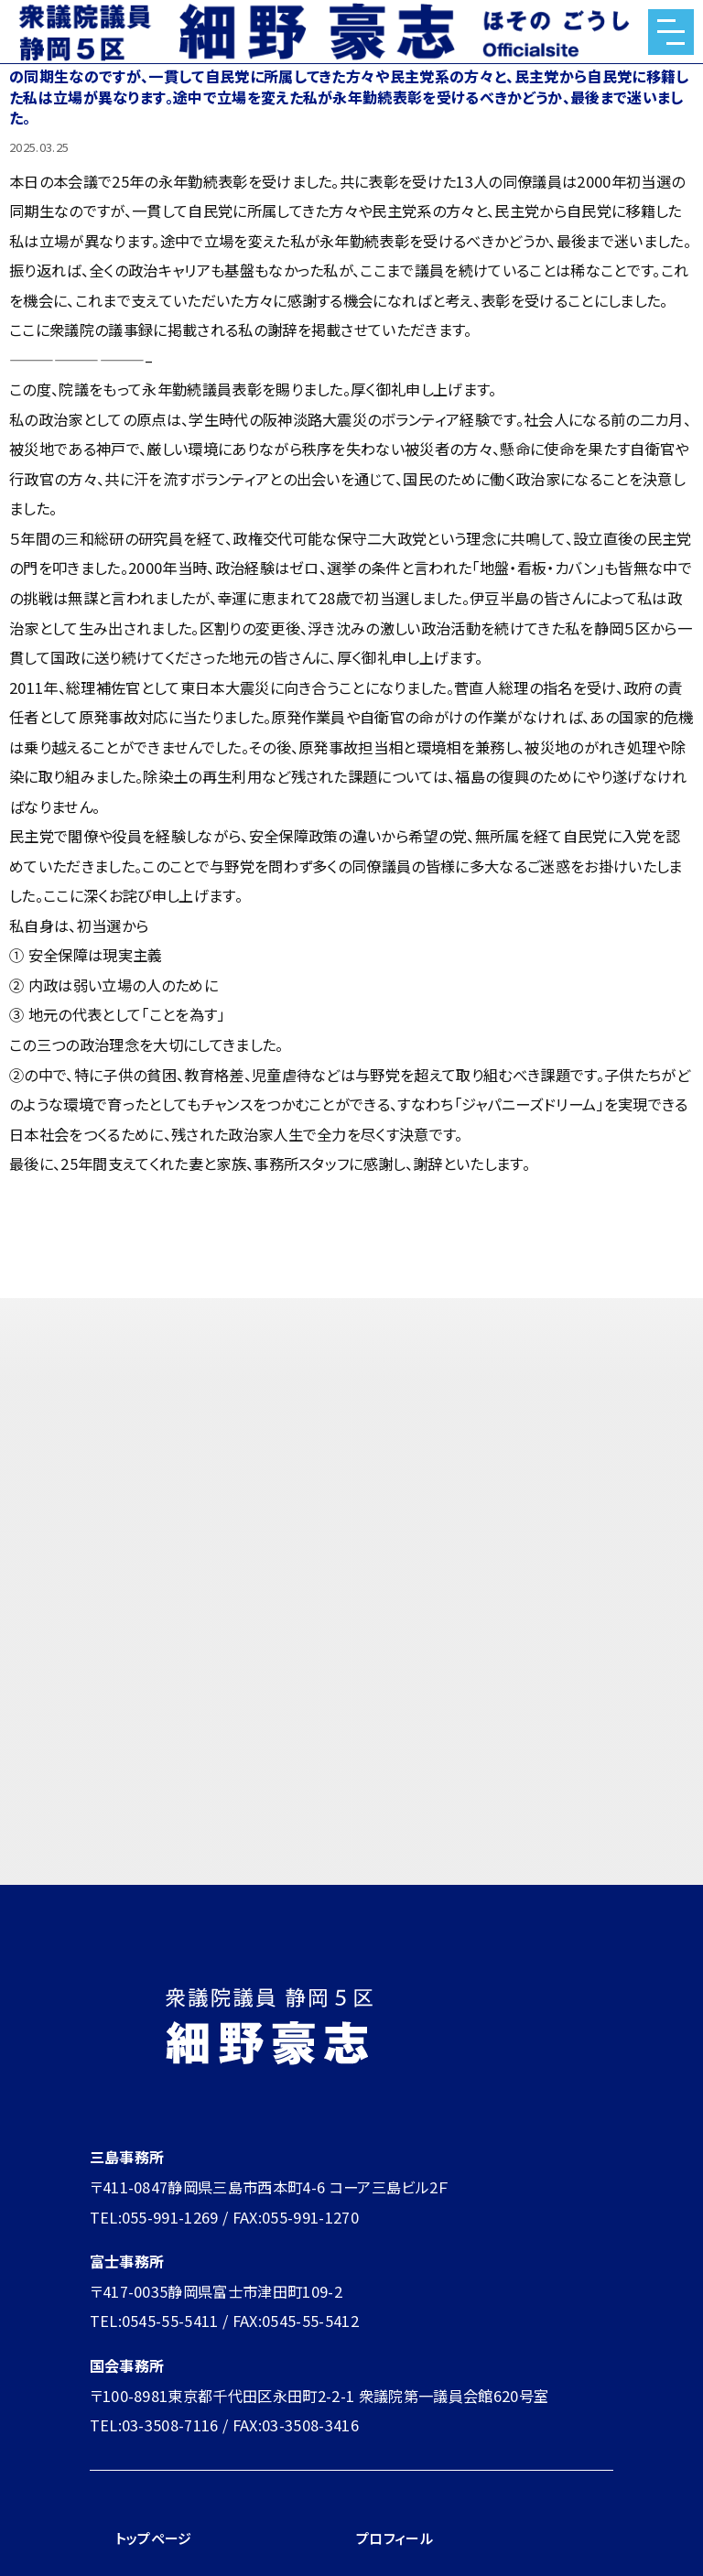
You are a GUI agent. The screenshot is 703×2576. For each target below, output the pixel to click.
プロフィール (397, 2538)
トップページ (156, 2538)
